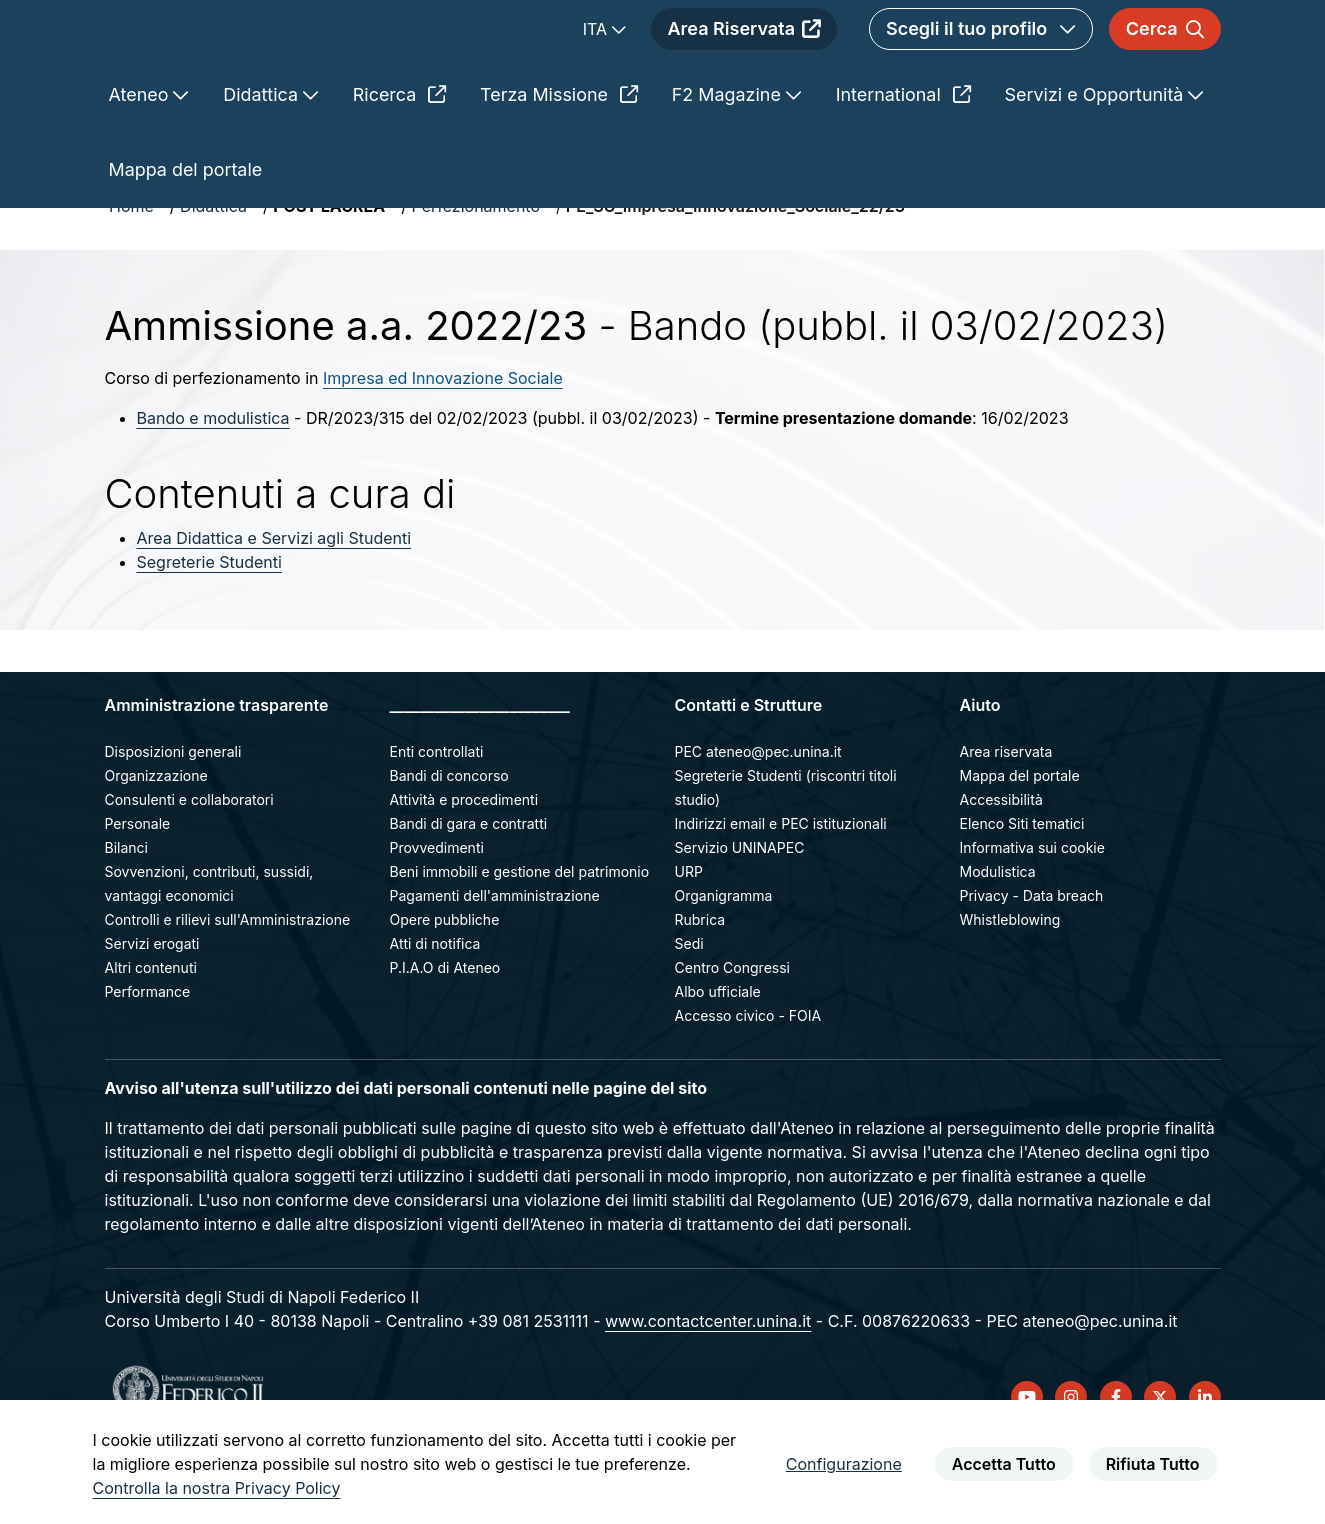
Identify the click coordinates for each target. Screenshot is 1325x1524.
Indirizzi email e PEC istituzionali (781, 894)
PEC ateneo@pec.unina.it (758, 822)
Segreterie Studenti (209, 633)
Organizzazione (156, 846)
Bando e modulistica (213, 489)
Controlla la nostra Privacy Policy (217, 1488)
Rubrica (700, 990)
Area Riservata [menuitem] (744, 64)
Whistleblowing (1010, 990)
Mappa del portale (1020, 846)
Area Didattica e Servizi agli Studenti (274, 609)
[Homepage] (283, 64)
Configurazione (844, 1464)
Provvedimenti (437, 918)
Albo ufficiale (718, 1062)
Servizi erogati (152, 1014)
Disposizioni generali (173, 822)
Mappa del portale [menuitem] (186, 240)
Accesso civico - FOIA (748, 1086)
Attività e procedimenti (464, 870)
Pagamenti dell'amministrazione (495, 966)
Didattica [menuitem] (263, 165)
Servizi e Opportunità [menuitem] (1097, 165)
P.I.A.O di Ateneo (445, 1038)
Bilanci (126, 918)
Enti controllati (437, 822)
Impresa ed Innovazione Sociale (443, 449)
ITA (597, 65)
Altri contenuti (151, 1038)
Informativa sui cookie (1032, 918)
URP (689, 942)
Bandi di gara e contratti (469, 894)
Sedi (689, 1014)
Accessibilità (1001, 870)
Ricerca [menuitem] (399, 165)
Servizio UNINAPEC (740, 918)
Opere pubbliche (445, 990)
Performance (148, 1062)
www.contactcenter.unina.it (708, 1392)
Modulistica (998, 942)
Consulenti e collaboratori (189, 870)
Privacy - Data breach (1032, 966)
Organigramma (724, 966)
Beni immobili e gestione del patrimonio (520, 942)
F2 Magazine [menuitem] (729, 165)
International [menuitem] (903, 165)
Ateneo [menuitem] (141, 165)
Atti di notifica (435, 1014)
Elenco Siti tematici (1022, 894)
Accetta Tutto (1004, 1464)
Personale (138, 894)
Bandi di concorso (449, 846)
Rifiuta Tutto (1153, 1464)
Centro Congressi (732, 1038)
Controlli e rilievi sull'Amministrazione (228, 990)
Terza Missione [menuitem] (559, 165)
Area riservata (1006, 822)
